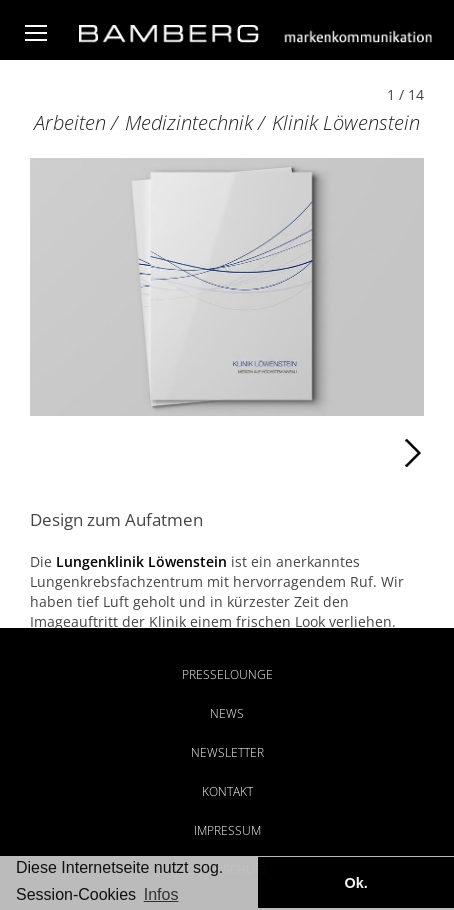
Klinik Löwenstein (346, 122)
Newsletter (227, 752)
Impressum (227, 830)
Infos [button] (161, 894)
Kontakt (227, 791)
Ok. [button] (355, 883)
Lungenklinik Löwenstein (141, 561)
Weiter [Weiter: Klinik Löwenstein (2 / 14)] (325, 453)
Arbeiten (70, 122)
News (227, 713)
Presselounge (227, 674)
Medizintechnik (189, 122)
